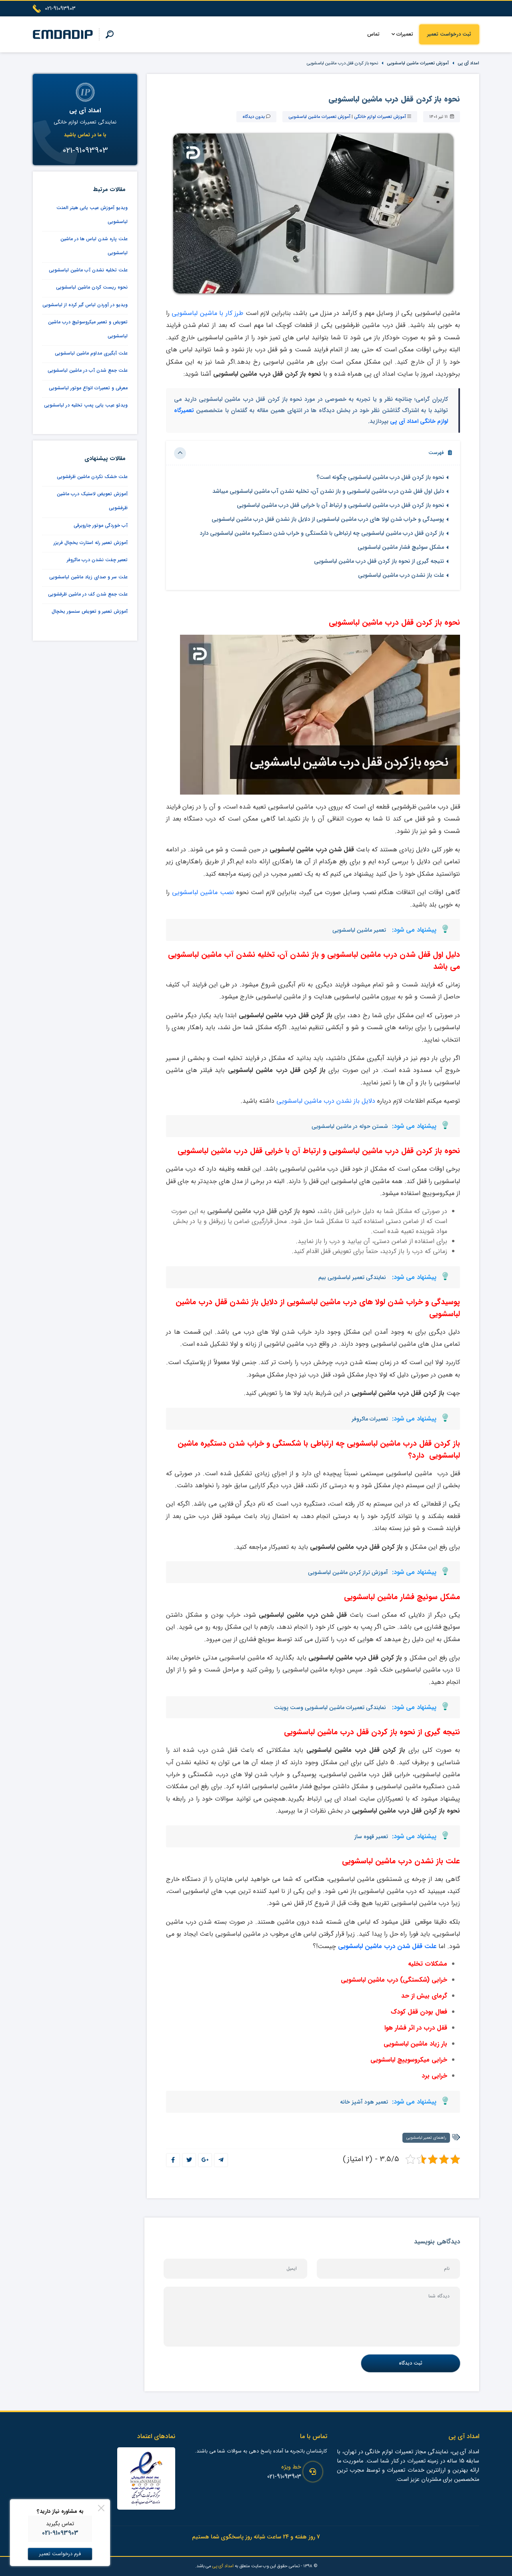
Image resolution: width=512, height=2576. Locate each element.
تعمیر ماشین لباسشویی (359, 930)
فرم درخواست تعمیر (60, 2554)
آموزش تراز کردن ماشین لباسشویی (348, 1572)
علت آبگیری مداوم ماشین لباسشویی (91, 353)
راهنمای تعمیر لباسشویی (426, 2138)
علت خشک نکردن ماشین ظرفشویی (92, 476)
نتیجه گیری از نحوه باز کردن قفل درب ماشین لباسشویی (379, 561)
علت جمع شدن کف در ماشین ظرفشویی (88, 594)
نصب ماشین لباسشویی (203, 892)
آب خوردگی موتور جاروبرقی (101, 525)
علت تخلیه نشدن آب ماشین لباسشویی (88, 270)
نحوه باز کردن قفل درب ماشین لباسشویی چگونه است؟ (380, 477)
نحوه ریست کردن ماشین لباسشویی (92, 287)
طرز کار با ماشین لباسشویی (208, 313)
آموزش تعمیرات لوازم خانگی (380, 116)
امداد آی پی (468, 63)
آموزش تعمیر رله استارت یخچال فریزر (91, 542)
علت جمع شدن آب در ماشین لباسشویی (88, 370)
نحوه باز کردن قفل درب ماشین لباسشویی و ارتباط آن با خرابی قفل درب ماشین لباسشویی (340, 505)
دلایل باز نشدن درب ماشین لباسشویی (325, 1101)
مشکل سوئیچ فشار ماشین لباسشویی (401, 547)
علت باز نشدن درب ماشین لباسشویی (401, 575)
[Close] (101, 2508)
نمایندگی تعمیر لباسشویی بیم (352, 1277)
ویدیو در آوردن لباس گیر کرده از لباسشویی (85, 305)
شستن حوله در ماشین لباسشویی (350, 1126)
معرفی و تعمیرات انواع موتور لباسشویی (88, 388)
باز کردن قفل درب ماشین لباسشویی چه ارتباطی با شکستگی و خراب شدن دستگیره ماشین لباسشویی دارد (322, 533)
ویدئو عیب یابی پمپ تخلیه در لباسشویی (86, 405)
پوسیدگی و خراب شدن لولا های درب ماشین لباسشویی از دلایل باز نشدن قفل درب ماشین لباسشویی (328, 519)
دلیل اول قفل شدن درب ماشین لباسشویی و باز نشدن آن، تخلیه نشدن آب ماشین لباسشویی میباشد (328, 491)
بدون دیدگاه (253, 116)
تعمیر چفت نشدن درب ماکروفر (97, 560)
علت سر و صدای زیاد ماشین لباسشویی (88, 577)
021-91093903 (284, 2477)
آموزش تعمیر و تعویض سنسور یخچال (90, 611)
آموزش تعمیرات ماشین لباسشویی (418, 63)
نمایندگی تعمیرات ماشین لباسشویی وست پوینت (330, 1707)
